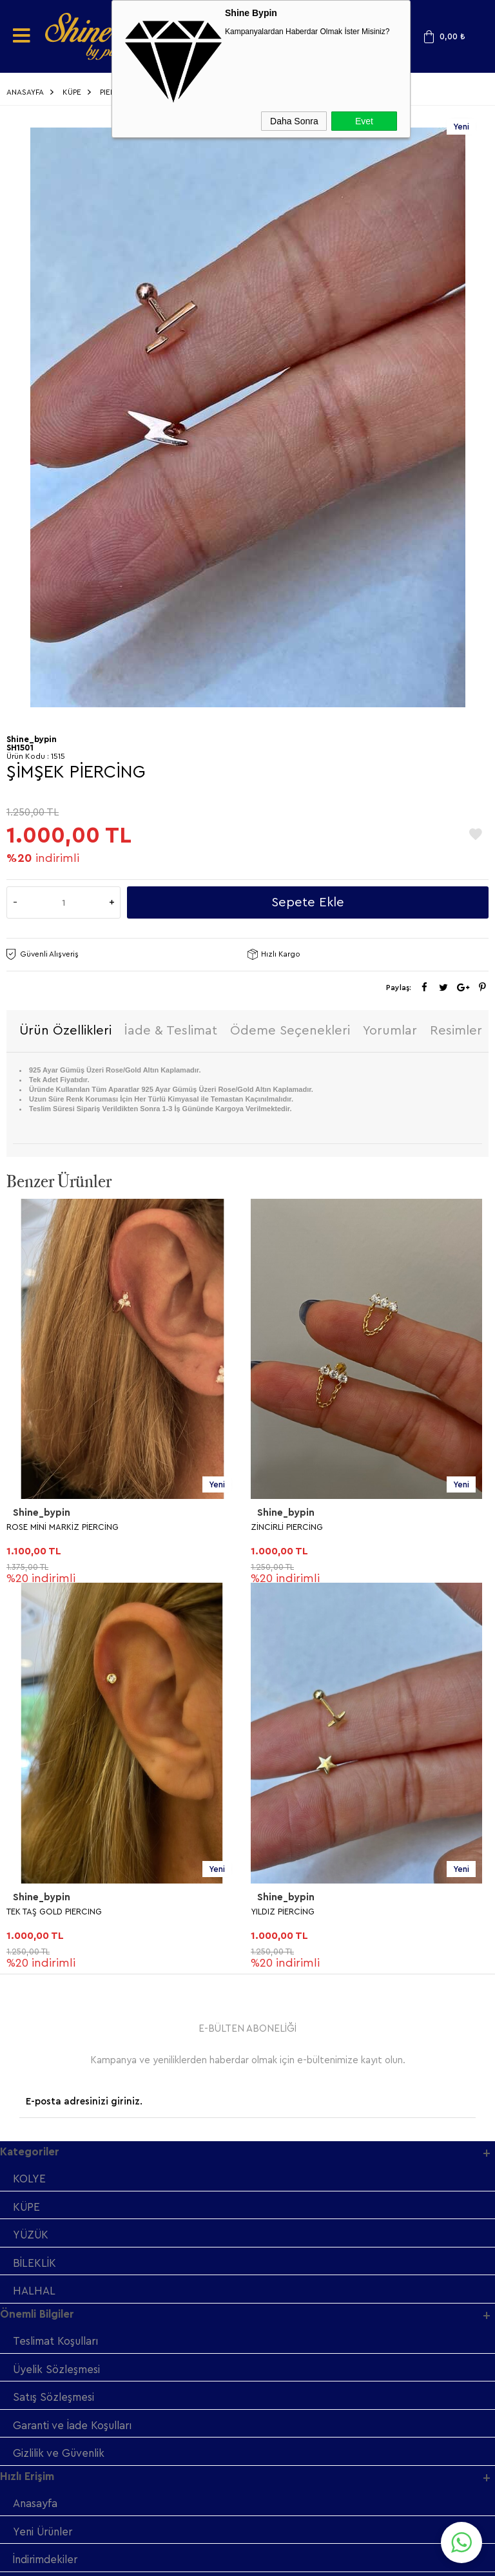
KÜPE (27, 1823)
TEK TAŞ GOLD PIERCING (298, 1527)
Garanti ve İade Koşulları (75, 2044)
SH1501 (20, 747)
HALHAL (34, 1908)
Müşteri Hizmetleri (59, 2209)
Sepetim (34, 2237)
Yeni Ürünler (45, 2152)
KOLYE (29, 1795)
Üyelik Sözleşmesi (57, 1988)
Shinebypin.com (298, 2525)
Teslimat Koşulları (57, 1959)
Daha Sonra (294, 121)
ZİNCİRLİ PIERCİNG (42, 1527)
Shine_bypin (41, 1514)
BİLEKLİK (34, 1880)
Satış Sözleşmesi (54, 2016)
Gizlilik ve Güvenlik (60, 2073)
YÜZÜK (32, 1852)
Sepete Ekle (307, 902)
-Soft (182, 2560)
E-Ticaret (212, 2560)
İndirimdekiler (47, 2180)
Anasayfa (35, 2124)
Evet (364, 121)
